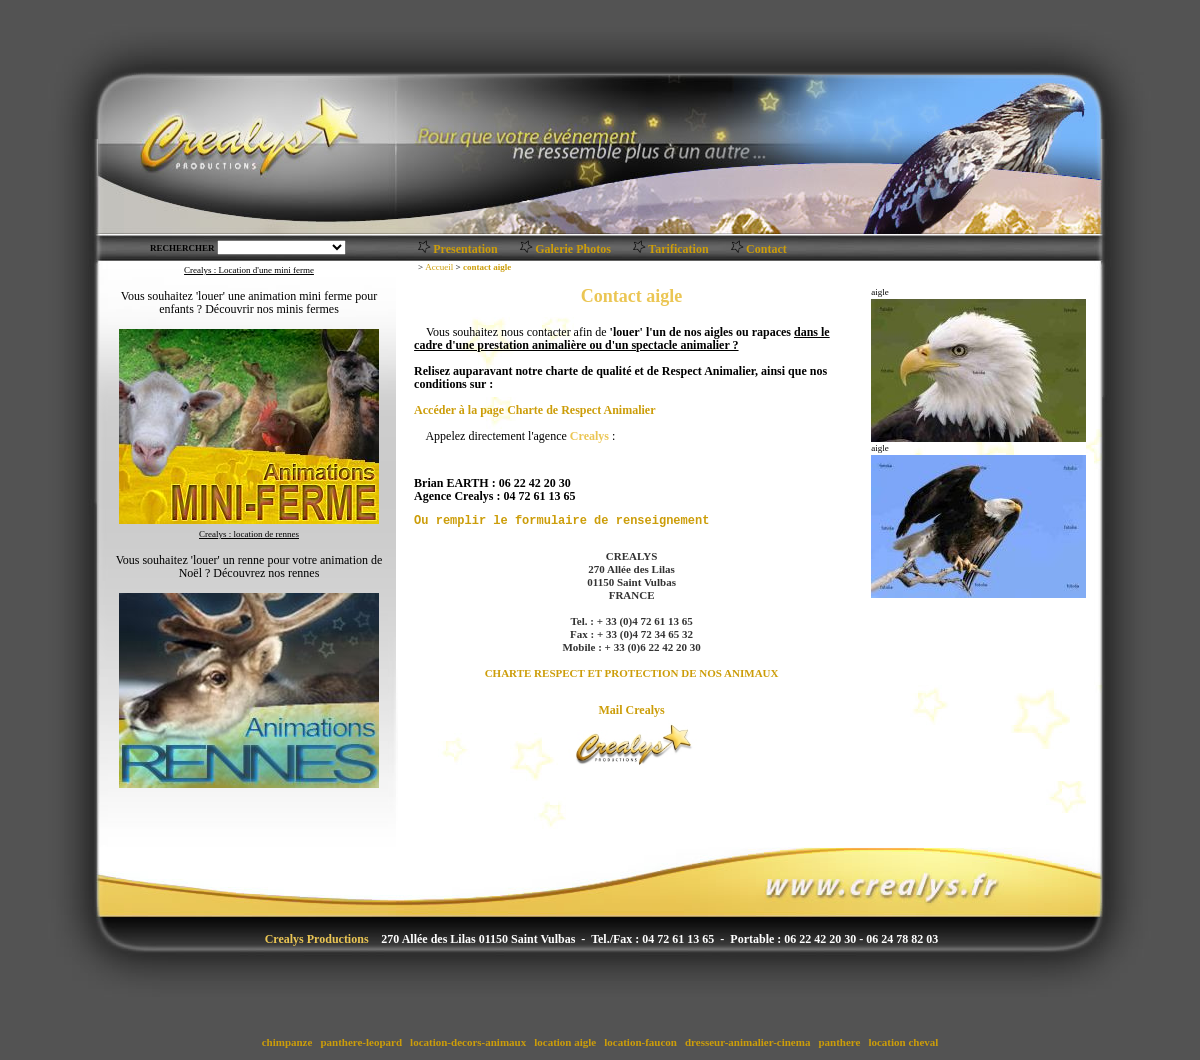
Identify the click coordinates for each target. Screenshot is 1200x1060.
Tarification (678, 249)
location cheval (903, 1042)
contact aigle (487, 267)
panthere (839, 1042)
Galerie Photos (573, 249)
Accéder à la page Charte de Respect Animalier (534, 410)
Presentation (465, 249)
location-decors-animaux (468, 1042)
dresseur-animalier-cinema (747, 1042)
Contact (766, 249)
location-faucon (640, 1042)
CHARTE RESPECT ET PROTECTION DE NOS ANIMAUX (632, 673)
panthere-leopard (361, 1042)
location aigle (565, 1042)
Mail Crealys (632, 710)
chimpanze (287, 1042)
